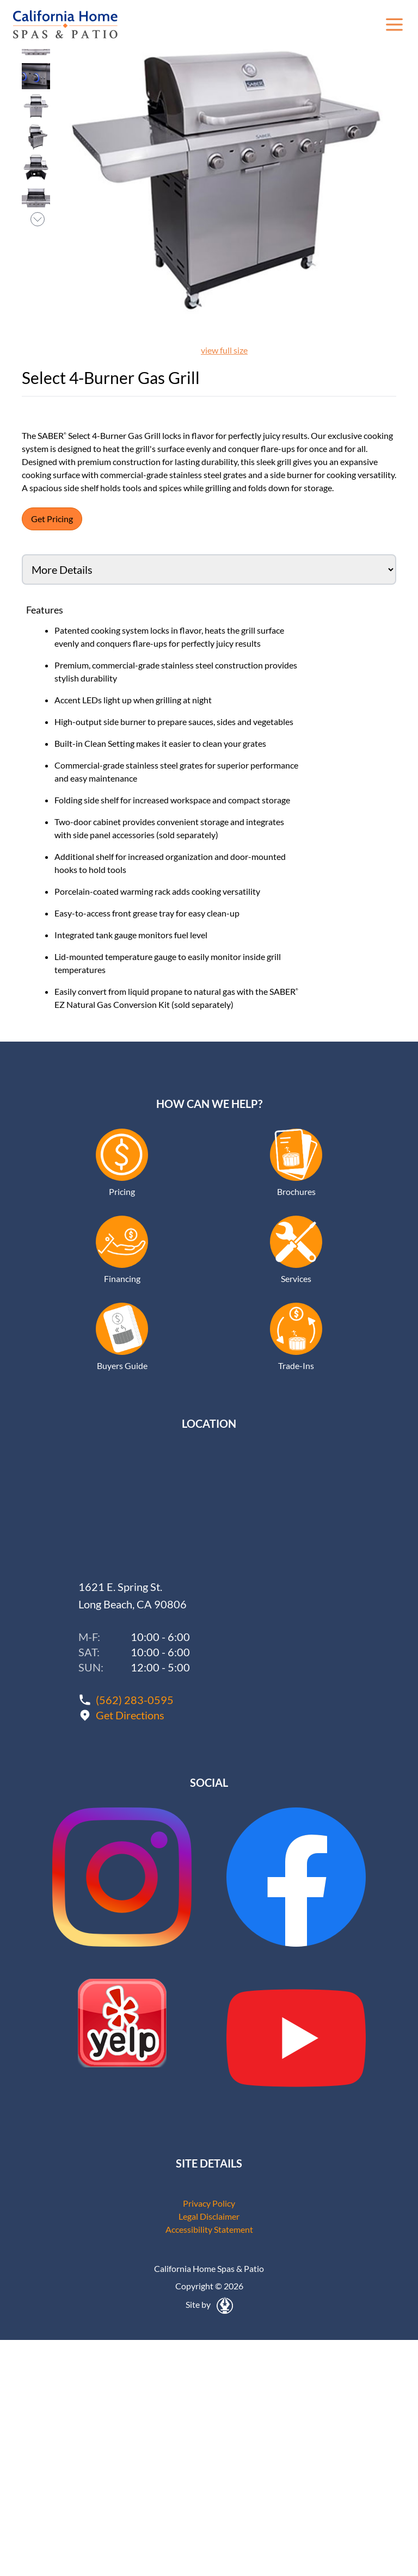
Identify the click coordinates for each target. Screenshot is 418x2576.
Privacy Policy (209, 2203)
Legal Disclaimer (209, 2216)
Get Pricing (52, 518)
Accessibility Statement (209, 2229)
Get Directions (130, 1715)
